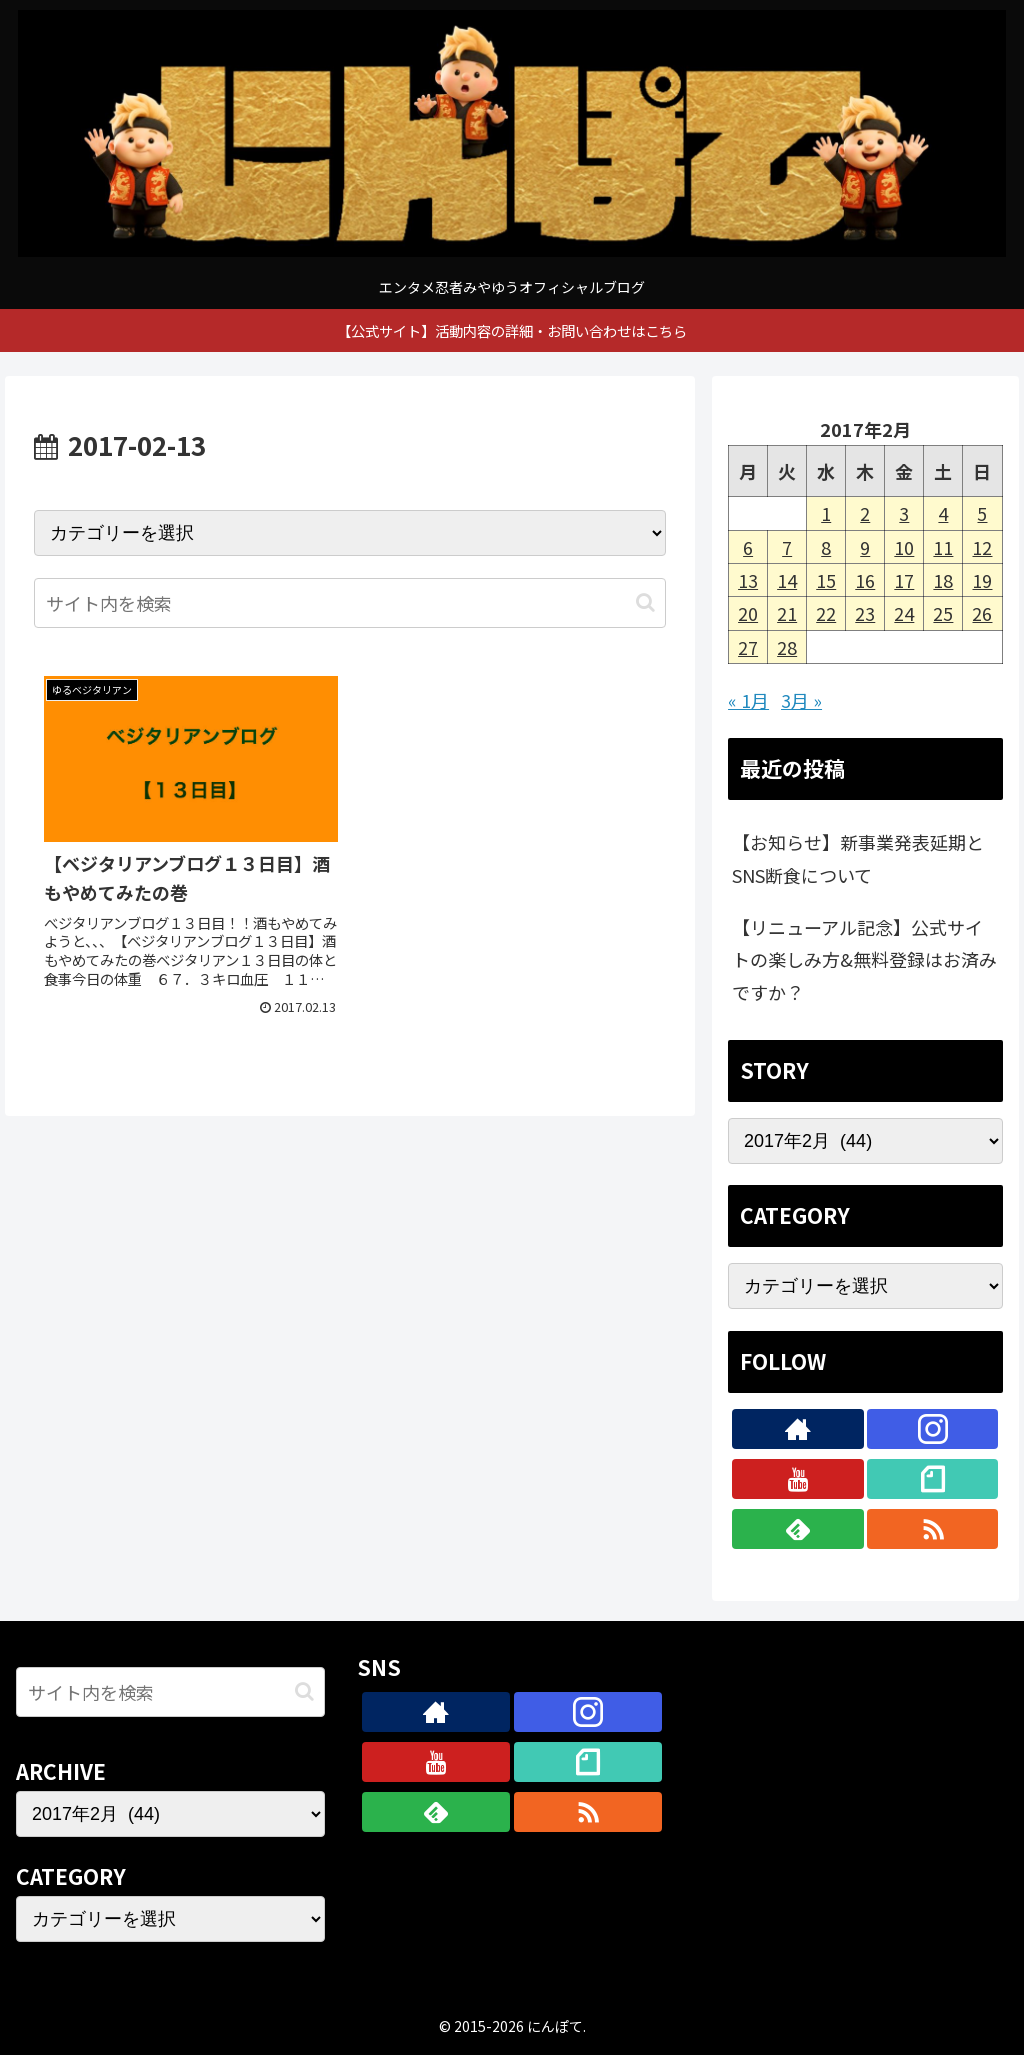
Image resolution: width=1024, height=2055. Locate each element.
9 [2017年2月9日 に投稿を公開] (865, 547)
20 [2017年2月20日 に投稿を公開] (748, 613)
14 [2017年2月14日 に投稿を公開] (787, 580)
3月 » (801, 700)
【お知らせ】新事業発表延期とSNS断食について (858, 858)
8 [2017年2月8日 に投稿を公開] (826, 547)
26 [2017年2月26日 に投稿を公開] (982, 613)
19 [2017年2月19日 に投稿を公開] (982, 580)
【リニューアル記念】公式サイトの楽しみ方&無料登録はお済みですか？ (864, 959)
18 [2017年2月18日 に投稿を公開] (943, 580)
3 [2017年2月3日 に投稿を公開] (904, 513)
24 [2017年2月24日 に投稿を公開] (904, 613)
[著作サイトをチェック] (798, 1429)
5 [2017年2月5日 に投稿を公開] (982, 513)
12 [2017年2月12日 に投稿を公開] (982, 547)
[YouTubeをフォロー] (798, 1479)
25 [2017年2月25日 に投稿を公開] (943, 613)
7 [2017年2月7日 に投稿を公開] (787, 547)
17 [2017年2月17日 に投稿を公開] (904, 580)
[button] (645, 602)
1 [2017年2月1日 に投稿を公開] (826, 513)
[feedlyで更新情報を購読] (798, 1529)
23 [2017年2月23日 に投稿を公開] (865, 613)
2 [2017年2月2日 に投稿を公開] (865, 513)
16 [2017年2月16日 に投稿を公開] (865, 580)
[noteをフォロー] (933, 1479)
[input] (350, 603)
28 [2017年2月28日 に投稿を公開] (787, 647)
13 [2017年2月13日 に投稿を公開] (748, 580)
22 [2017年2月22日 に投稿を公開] (826, 613)
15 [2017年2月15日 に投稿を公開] (826, 580)
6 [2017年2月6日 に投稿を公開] (748, 547)
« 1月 (748, 700)
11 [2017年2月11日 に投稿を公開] (943, 547)
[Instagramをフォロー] (933, 1429)
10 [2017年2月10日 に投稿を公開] (904, 547)
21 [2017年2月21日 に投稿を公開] (787, 613)
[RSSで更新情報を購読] (933, 1529)
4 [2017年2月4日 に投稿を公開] (943, 513)
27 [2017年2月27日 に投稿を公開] (748, 647)
